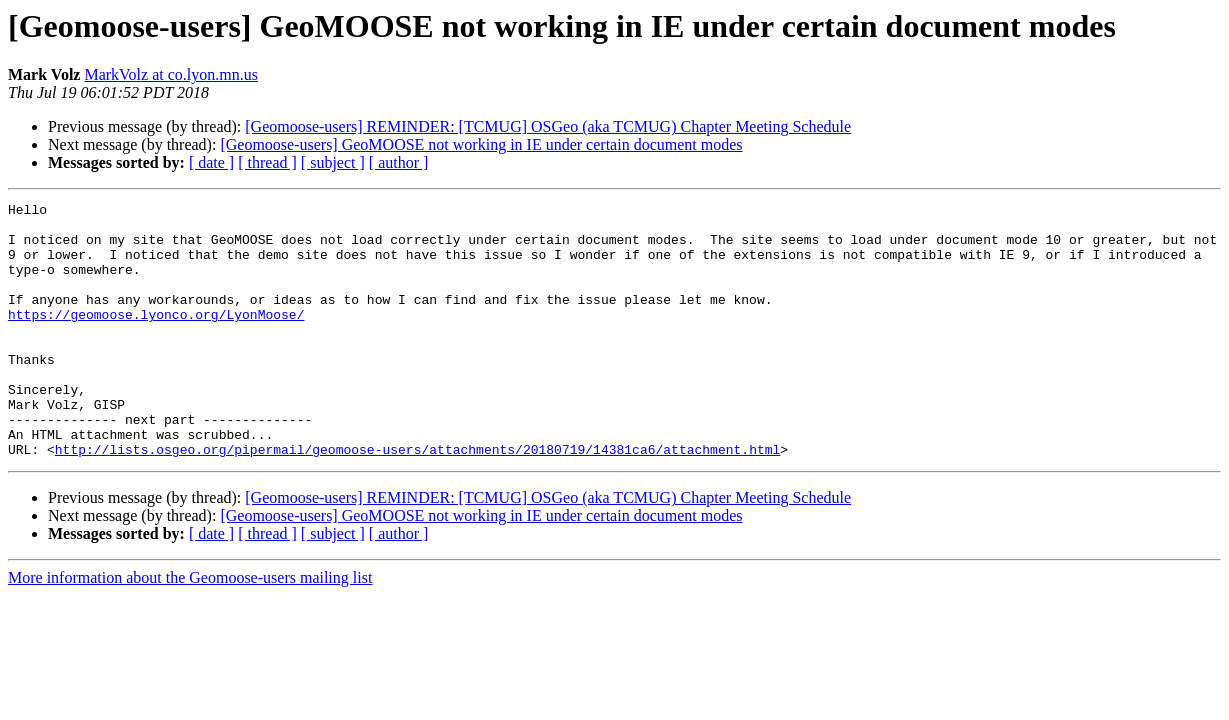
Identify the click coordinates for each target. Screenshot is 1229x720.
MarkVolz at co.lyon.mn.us (170, 74)
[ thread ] (267, 162)
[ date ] (211, 162)
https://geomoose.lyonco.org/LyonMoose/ (156, 338)
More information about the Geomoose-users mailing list (190, 628)
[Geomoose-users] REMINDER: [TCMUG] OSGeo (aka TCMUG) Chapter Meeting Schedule (548, 126)
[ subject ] (333, 162)
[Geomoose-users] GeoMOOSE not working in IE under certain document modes (481, 144)
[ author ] (399, 162)
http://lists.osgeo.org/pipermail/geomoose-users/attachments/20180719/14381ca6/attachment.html (417, 500)
